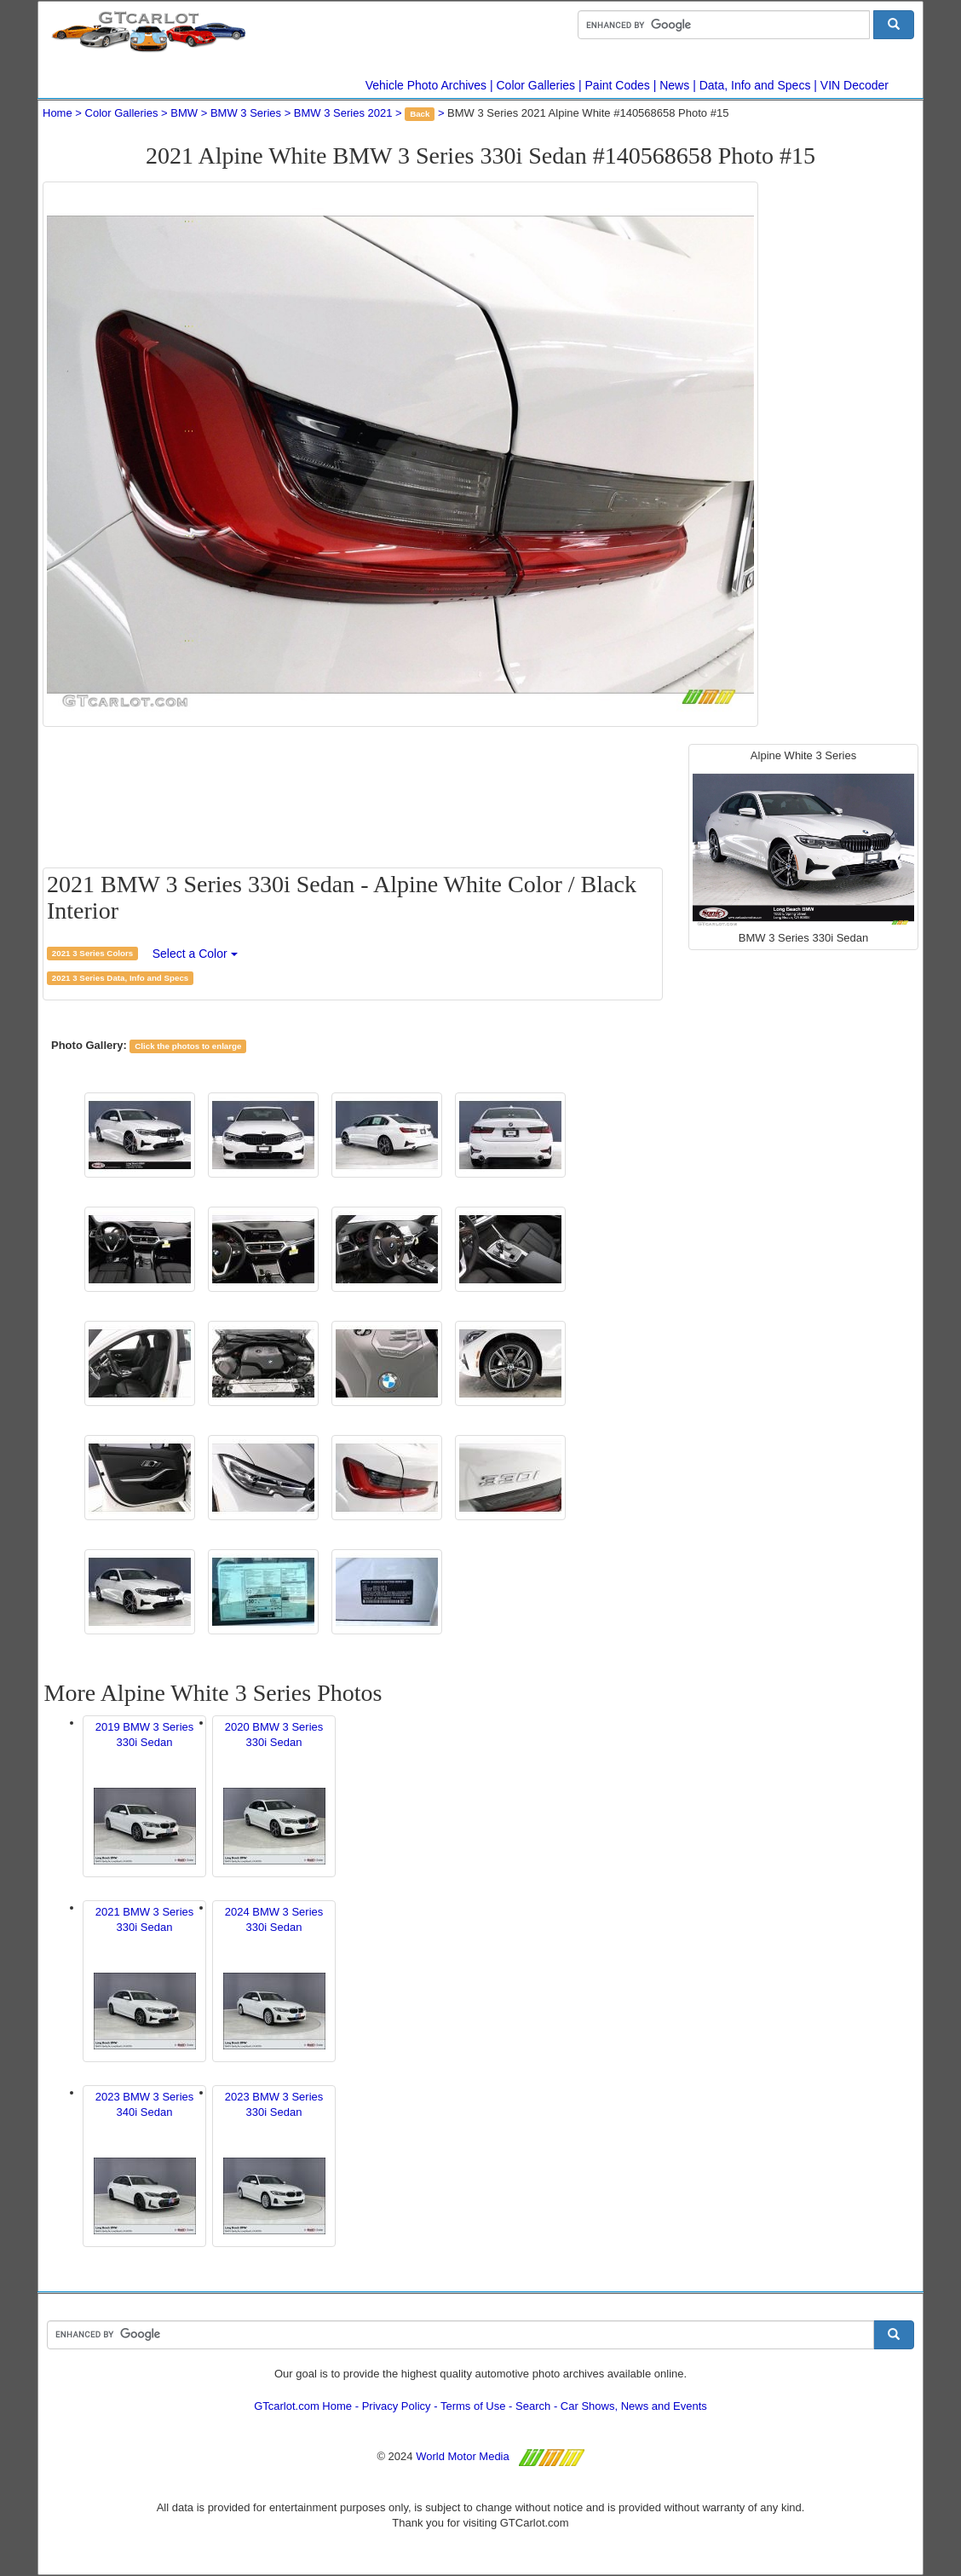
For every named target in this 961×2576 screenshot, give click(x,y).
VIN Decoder (854, 85)
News (674, 85)
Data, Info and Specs (755, 85)
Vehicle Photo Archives (425, 85)
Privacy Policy (396, 2406)
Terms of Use (473, 2406)
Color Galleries (536, 85)
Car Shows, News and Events (634, 2406)
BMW (184, 113)
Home (57, 113)
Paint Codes (617, 85)
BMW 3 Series (245, 113)
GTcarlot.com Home (303, 2406)
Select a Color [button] (195, 953)
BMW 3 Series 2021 (343, 113)
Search (532, 2406)
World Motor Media (462, 2456)
